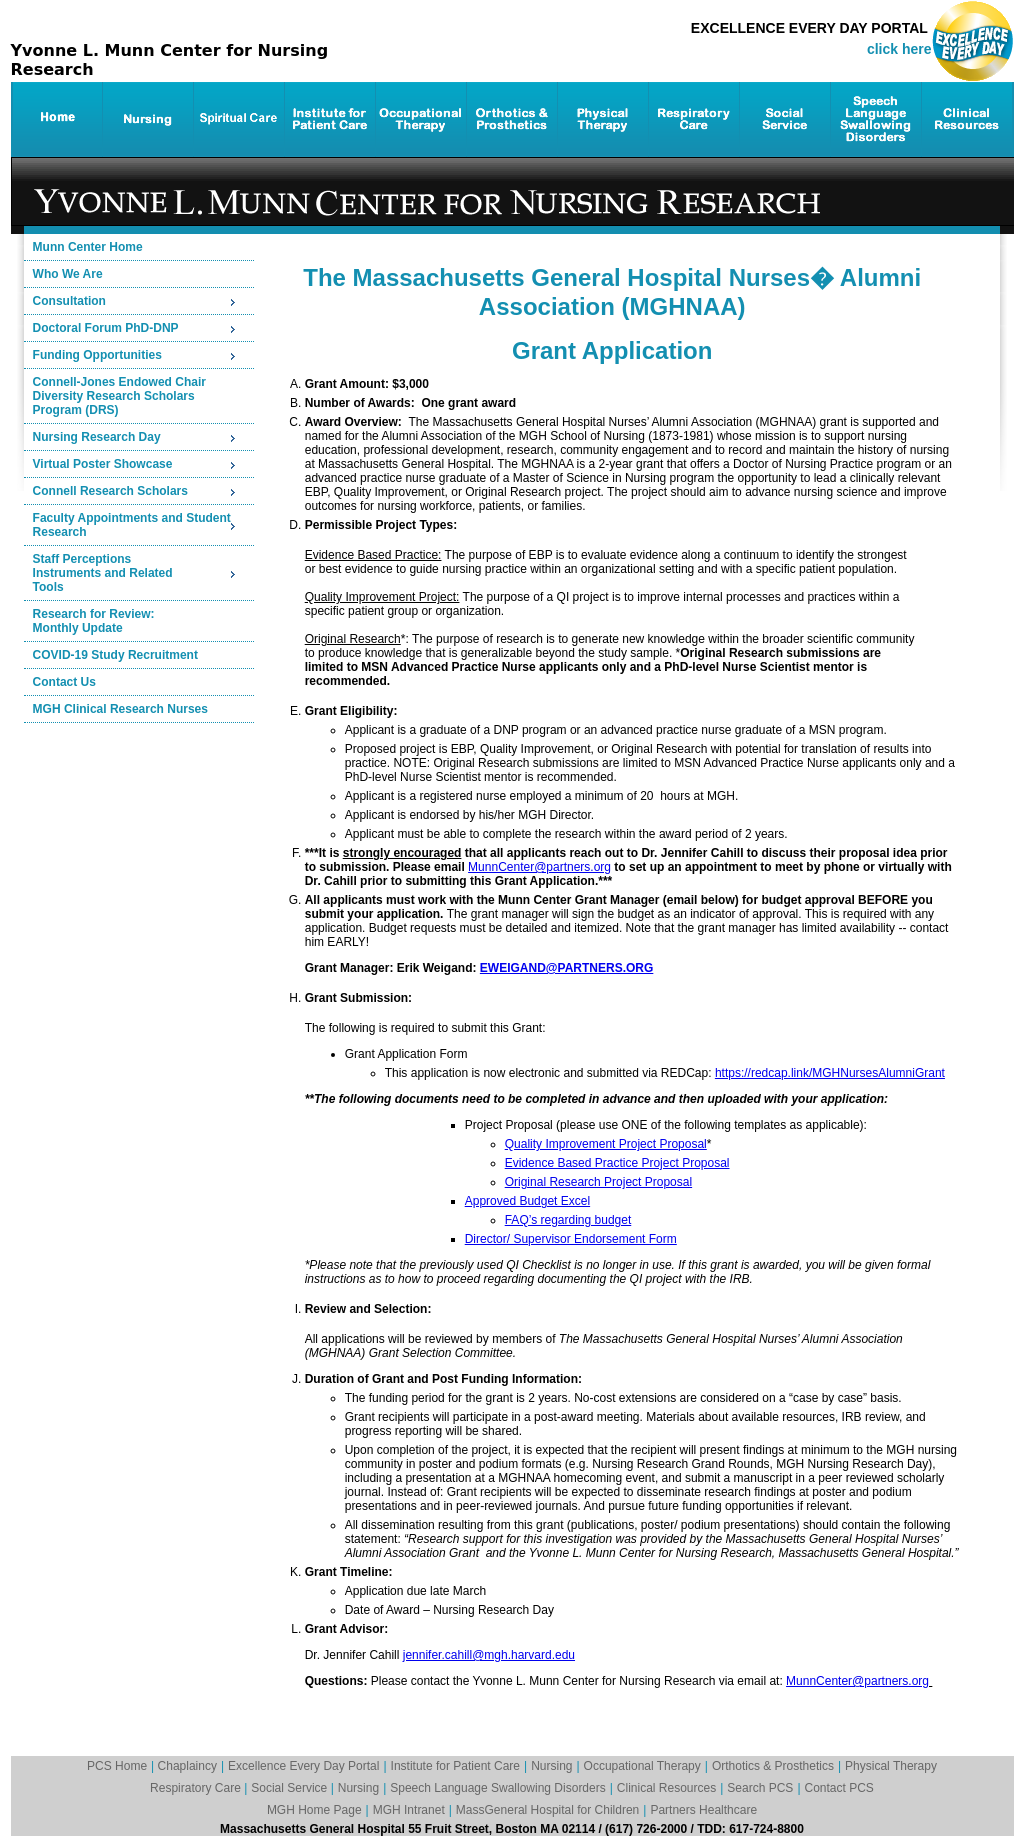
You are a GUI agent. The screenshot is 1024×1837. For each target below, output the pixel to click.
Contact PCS (839, 1788)
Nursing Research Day (97, 437)
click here (899, 49)
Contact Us (64, 682)
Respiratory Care (197, 1788)
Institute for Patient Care (455, 1766)
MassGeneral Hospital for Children (547, 1810)
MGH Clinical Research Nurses (120, 709)
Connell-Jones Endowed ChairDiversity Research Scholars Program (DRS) (119, 396)
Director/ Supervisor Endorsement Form (571, 1239)
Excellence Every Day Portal (303, 1766)
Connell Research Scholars (110, 491)
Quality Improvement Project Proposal (606, 1144)
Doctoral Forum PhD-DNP (106, 328)
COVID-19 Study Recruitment (115, 655)
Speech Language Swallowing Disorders (497, 1788)
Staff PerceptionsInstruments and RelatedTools (103, 573)
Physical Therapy (891, 1766)
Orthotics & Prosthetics (773, 1766)
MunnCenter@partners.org (539, 867)
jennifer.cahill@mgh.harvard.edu (489, 1655)
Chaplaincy (187, 1766)
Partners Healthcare (703, 1810)
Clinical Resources (666, 1788)
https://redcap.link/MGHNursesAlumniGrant (830, 1073)
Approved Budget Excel (527, 1201)
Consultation (69, 301)
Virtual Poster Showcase (103, 464)
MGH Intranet (409, 1810)
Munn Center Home (88, 247)
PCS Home (117, 1766)
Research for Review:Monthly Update (94, 621)
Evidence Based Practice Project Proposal (617, 1163)
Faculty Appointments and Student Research (132, 525)
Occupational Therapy (642, 1766)
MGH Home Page (314, 1810)
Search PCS (760, 1788)
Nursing (551, 1766)
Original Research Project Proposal (598, 1182)
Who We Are (68, 274)
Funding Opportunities (97, 355)
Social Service (290, 1788)
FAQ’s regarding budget (568, 1220)
